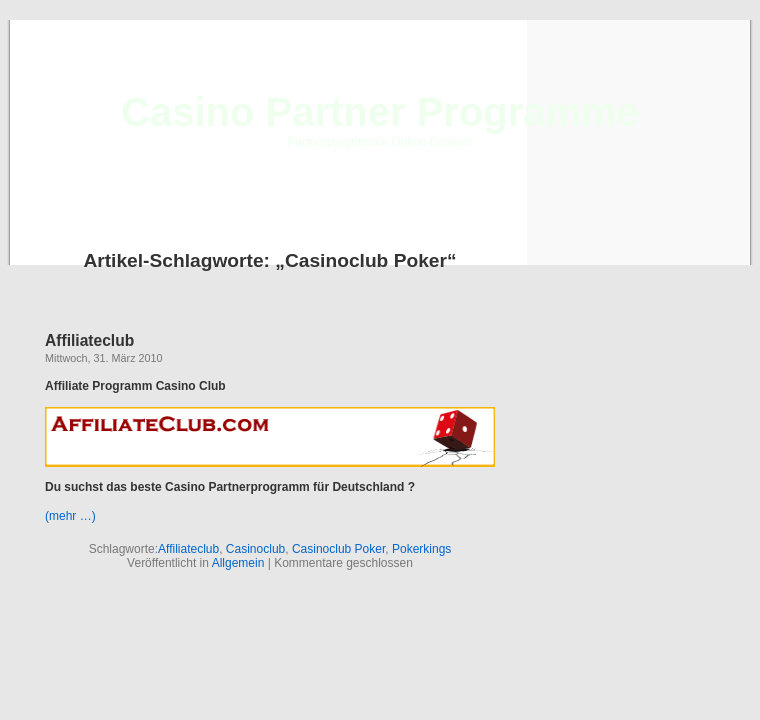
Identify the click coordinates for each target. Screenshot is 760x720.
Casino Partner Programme (380, 112)
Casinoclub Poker (338, 549)
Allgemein (238, 563)
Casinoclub (255, 549)
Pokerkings (421, 549)
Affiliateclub (89, 340)
